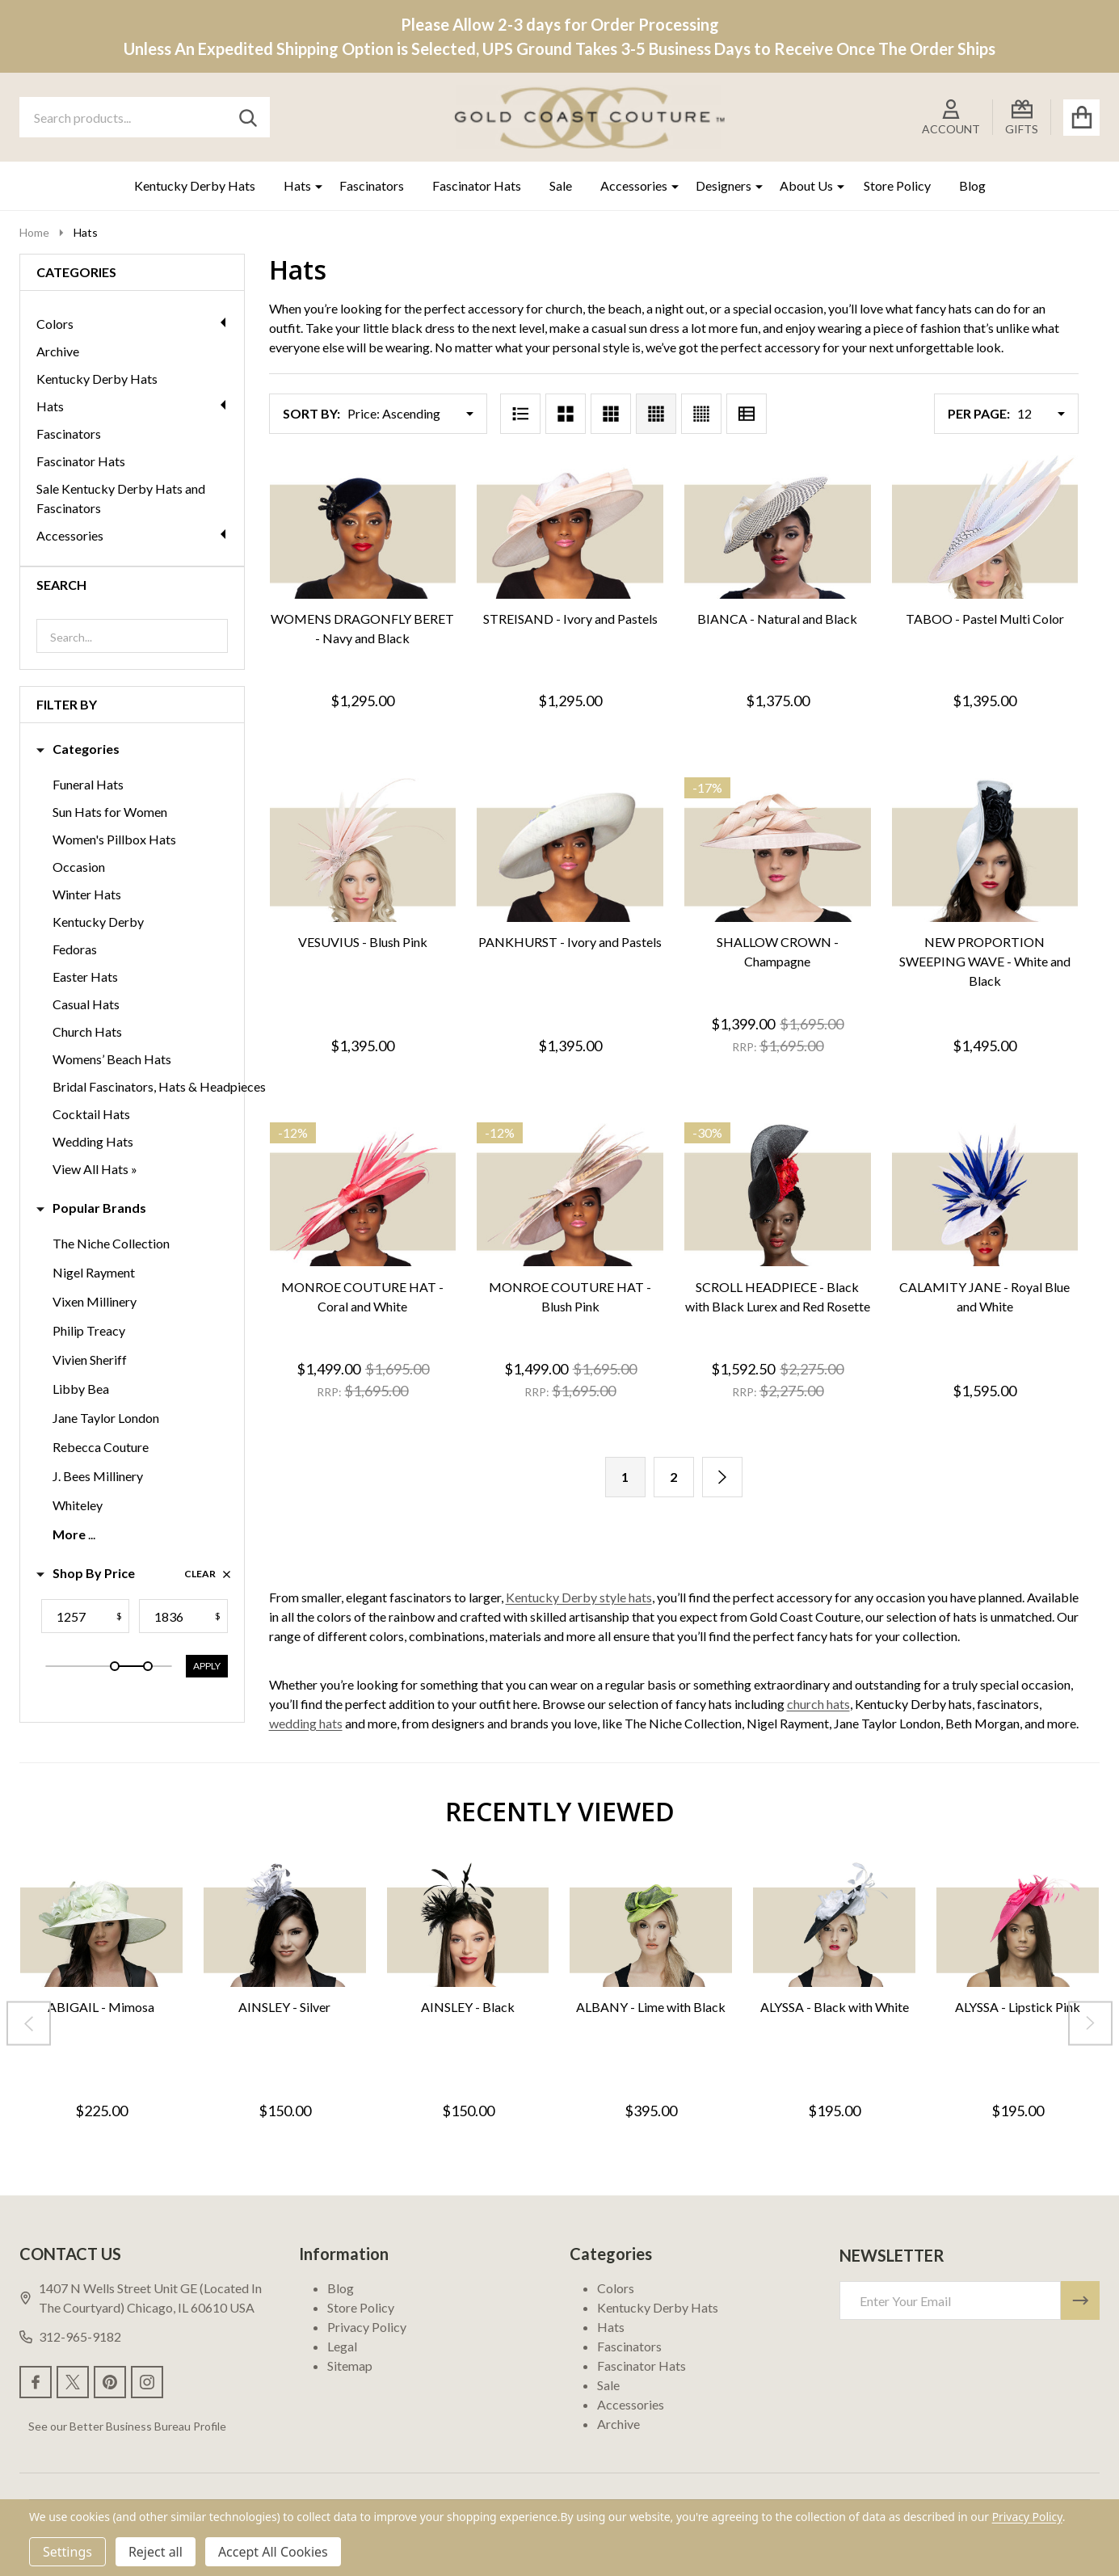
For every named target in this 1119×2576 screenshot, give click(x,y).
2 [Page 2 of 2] (673, 1476)
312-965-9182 (70, 2336)
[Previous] (28, 2023)
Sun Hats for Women (110, 811)
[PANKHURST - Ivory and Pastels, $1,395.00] (570, 850)
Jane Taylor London (106, 1417)
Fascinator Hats (476, 185)
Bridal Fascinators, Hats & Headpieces (159, 1086)
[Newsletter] (1080, 2300)
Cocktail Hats (91, 1114)
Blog (972, 185)
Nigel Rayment (94, 1272)
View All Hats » (95, 1168)
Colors (132, 324)
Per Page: (979, 413)
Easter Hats (85, 976)
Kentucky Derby (98, 921)
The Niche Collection (111, 1243)
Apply (207, 1666)
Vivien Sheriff (90, 1359)
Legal (342, 2346)
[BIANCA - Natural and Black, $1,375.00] (777, 527)
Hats (297, 185)
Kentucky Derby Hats (194, 185)
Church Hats (87, 1031)
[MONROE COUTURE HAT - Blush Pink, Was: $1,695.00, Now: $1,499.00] (570, 1195)
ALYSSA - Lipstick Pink (1017, 2006)
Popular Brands (91, 1208)
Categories (78, 749)
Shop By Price (85, 1573)
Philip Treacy (89, 1330)
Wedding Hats (93, 1141)
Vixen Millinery (95, 1301)
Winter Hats (87, 894)
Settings (67, 2552)
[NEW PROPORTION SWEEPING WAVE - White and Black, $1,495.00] (985, 850)
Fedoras (75, 949)
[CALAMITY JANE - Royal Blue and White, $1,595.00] (985, 1195)
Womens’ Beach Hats (112, 1059)
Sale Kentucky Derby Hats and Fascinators (120, 498)
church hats (818, 1703)
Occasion (79, 866)
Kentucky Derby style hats (579, 1597)
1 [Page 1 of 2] (625, 1476)
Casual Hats (86, 1004)
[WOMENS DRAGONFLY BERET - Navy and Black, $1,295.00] (363, 527)
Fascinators (371, 185)
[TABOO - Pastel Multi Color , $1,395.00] (985, 527)
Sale (560, 185)
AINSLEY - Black (468, 2006)
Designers (723, 185)
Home (34, 232)
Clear (207, 1574)
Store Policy (897, 185)
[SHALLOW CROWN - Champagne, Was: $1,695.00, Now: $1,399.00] (777, 850)
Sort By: (311, 413)
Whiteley (78, 1505)
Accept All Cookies (273, 2552)
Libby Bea (81, 1388)
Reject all (155, 2552)
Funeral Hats (88, 784)
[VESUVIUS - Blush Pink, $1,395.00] (363, 850)
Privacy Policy (366, 2326)
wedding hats (306, 1723)
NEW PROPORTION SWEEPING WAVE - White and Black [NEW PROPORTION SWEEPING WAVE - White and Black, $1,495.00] (985, 961)
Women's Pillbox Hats (114, 839)
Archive (57, 351)
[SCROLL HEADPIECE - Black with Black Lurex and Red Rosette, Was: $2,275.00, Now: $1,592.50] (777, 1195)
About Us (806, 185)
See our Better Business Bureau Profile (127, 2426)
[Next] (722, 1477)
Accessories (633, 185)
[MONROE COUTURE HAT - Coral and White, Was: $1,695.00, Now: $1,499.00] (363, 1195)
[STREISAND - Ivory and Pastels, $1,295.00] (570, 527)
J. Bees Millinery (98, 1476)
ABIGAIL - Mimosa (101, 2006)
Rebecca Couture (101, 1446)
